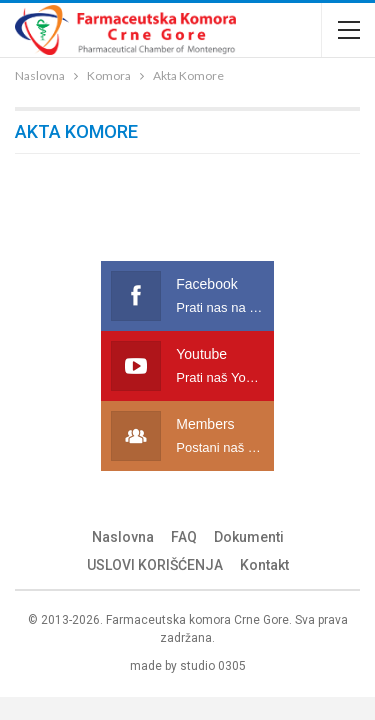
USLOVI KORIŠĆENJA (155, 565)
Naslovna (123, 537)
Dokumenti (249, 537)
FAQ (184, 537)
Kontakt (264, 565)
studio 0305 (213, 666)
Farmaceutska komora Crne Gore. (199, 620)
